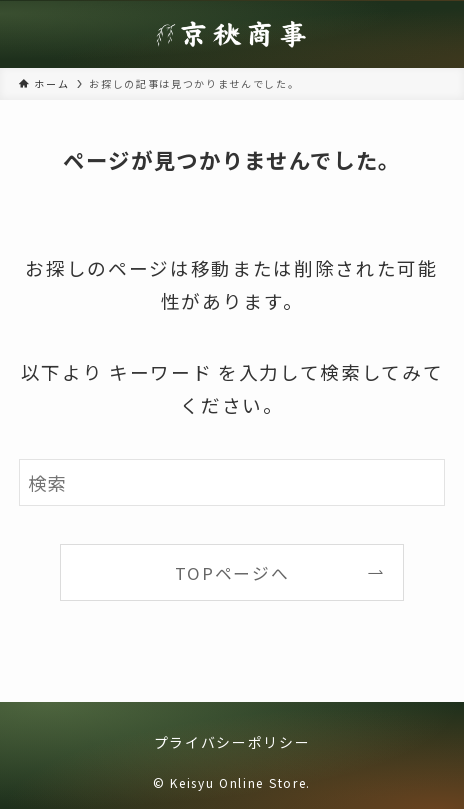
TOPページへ (232, 573)
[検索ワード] (232, 482)
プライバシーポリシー (232, 742)
